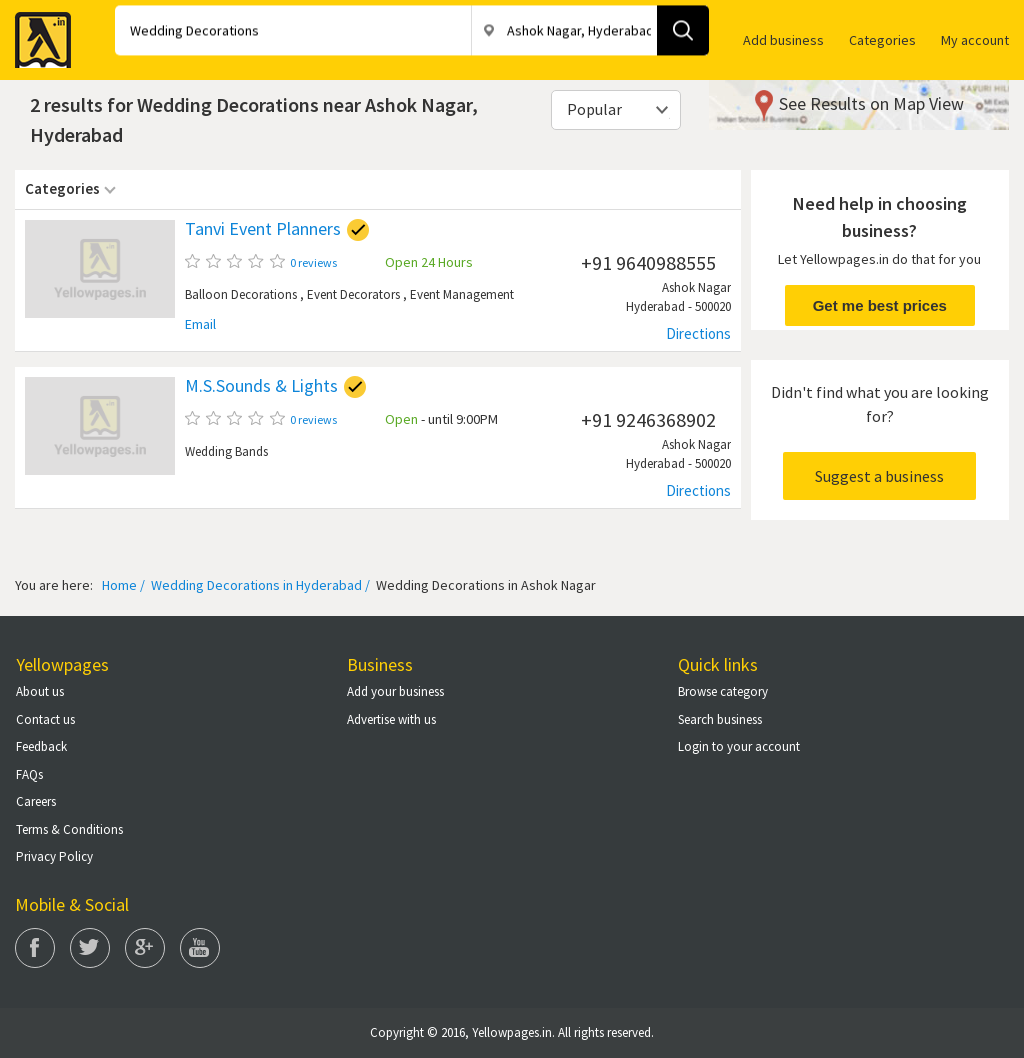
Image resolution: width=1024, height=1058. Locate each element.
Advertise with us (391, 719)
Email (200, 324)
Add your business (395, 691)
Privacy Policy (54, 856)
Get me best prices (880, 305)
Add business (783, 40)
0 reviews (313, 262)
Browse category (723, 691)
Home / (123, 585)
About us (40, 691)
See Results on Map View (871, 103)
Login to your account (739, 746)
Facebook (35, 948)
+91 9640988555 (648, 262)
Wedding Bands (226, 451)
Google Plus (145, 948)
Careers (36, 801)
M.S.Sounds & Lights (261, 386)
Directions (698, 333)
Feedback (41, 746)
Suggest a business (879, 476)
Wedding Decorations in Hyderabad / (259, 585)
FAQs (29, 774)
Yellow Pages (37, 34)
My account (975, 40)
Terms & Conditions (69, 829)
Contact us (45, 719)
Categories (882, 40)
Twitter (90, 948)
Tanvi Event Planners (263, 229)
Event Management (462, 294)
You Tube (200, 948)
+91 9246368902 (648, 419)
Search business (720, 719)
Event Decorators (353, 294)
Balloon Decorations (241, 294)
